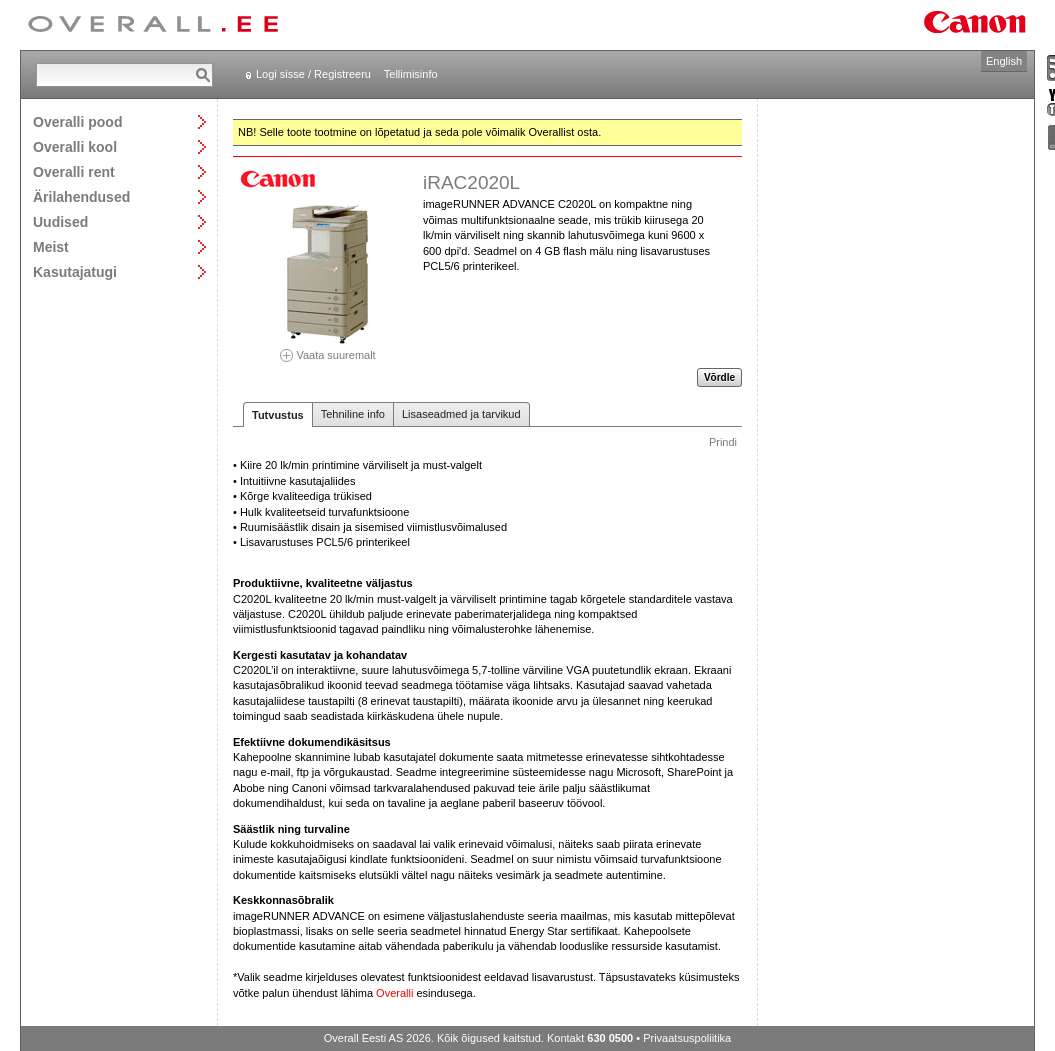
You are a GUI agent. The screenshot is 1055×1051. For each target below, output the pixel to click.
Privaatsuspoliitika (687, 1038)
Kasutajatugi (75, 271)
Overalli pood (77, 121)
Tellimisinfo (411, 74)
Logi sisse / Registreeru (313, 74)
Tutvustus (278, 415)
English (1004, 61)
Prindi (723, 442)
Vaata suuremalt (328, 348)
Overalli (394, 993)
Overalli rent (74, 171)
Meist (51, 246)
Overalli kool (75, 146)
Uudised (60, 221)
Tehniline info (353, 414)
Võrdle (719, 377)
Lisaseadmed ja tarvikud (461, 414)
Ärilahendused (81, 196)
